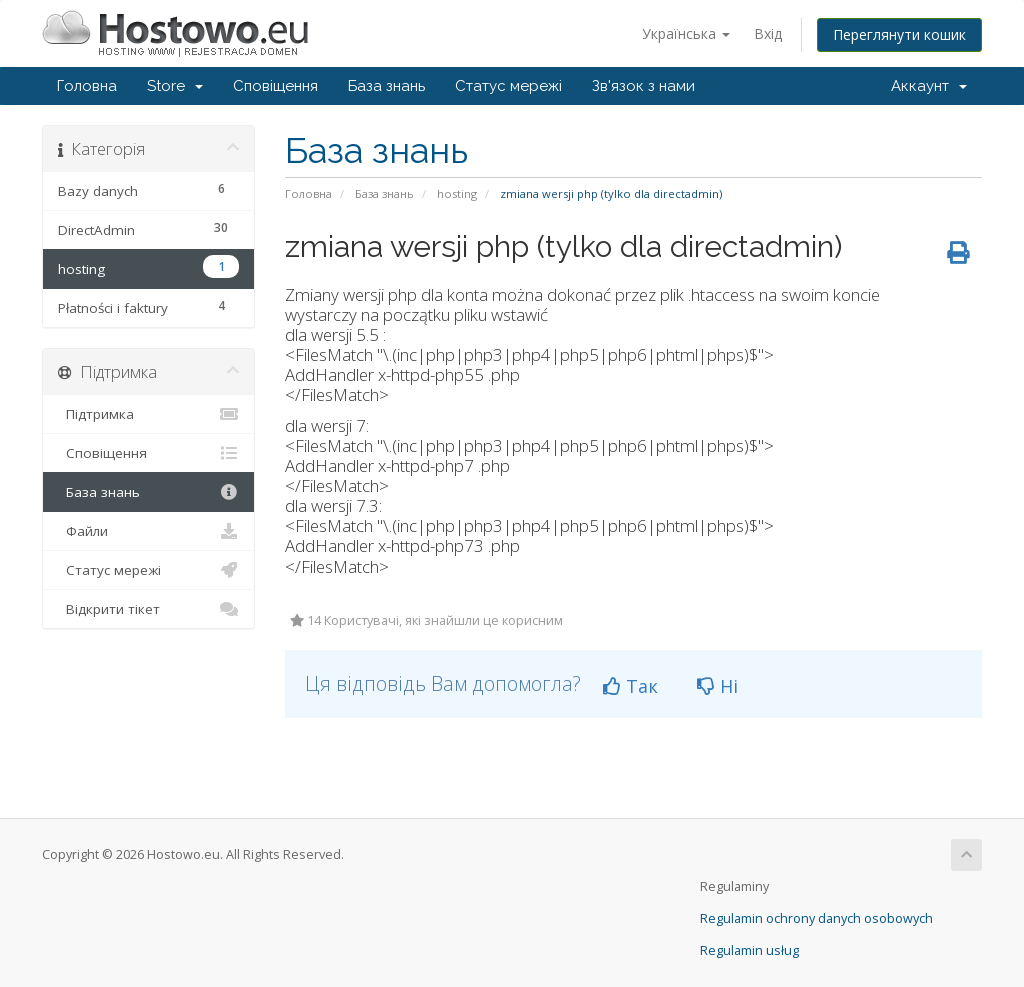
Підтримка (148, 414)
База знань (386, 86)
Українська (686, 33)
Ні (717, 686)
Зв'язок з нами (643, 86)
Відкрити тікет (148, 609)
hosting (457, 193)
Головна (87, 86)
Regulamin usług (749, 950)
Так (630, 686)
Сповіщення (275, 86)
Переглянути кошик (899, 34)
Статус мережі (508, 86)
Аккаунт (929, 86)
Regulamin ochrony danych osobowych (816, 918)
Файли (148, 531)
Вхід (768, 33)
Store (175, 86)
